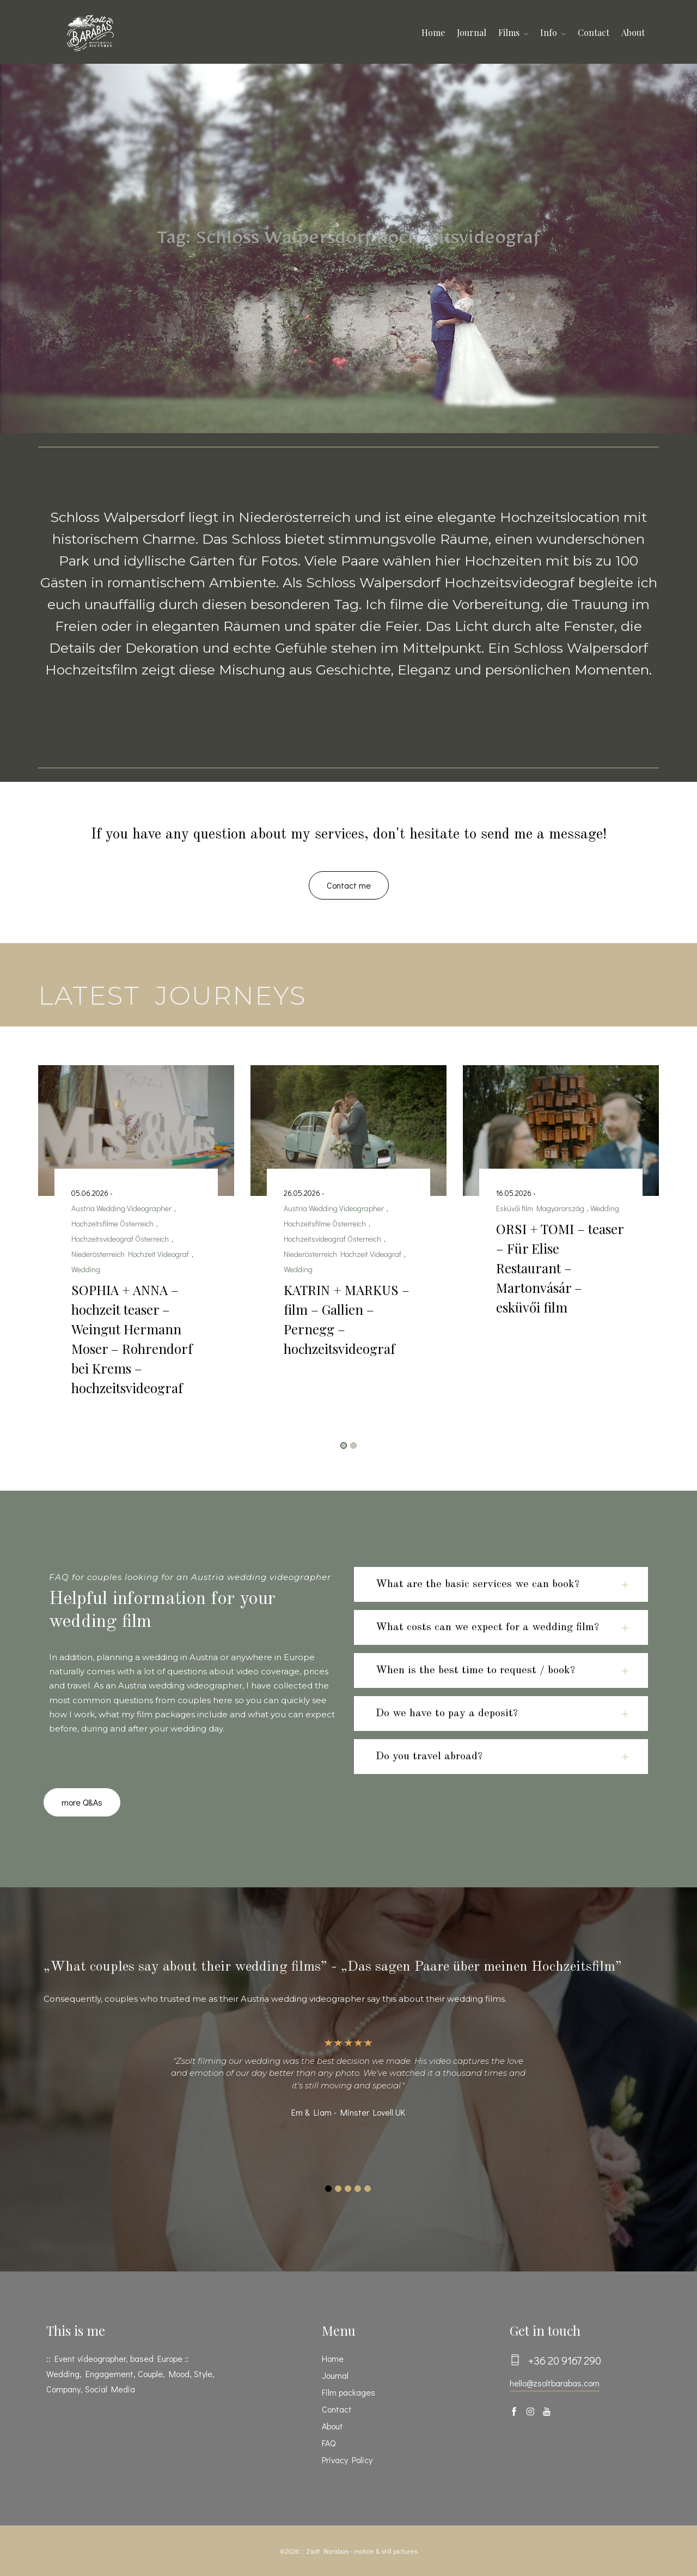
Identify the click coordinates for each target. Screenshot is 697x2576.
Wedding (85, 1269)
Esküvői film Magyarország (540, 1208)
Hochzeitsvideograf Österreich (120, 1239)
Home (433, 32)
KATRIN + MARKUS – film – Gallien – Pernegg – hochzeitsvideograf (346, 1319)
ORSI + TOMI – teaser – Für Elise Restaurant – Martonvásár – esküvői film (559, 1268)
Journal (471, 32)
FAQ (328, 2443)
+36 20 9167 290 (564, 2360)
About (633, 32)
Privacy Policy (347, 2459)
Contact (593, 32)
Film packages (348, 2392)
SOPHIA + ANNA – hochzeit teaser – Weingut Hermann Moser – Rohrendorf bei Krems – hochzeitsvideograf (132, 1338)
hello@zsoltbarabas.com (555, 2383)
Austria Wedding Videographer (121, 1208)
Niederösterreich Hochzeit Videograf (130, 1254)
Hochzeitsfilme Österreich (112, 1223)
